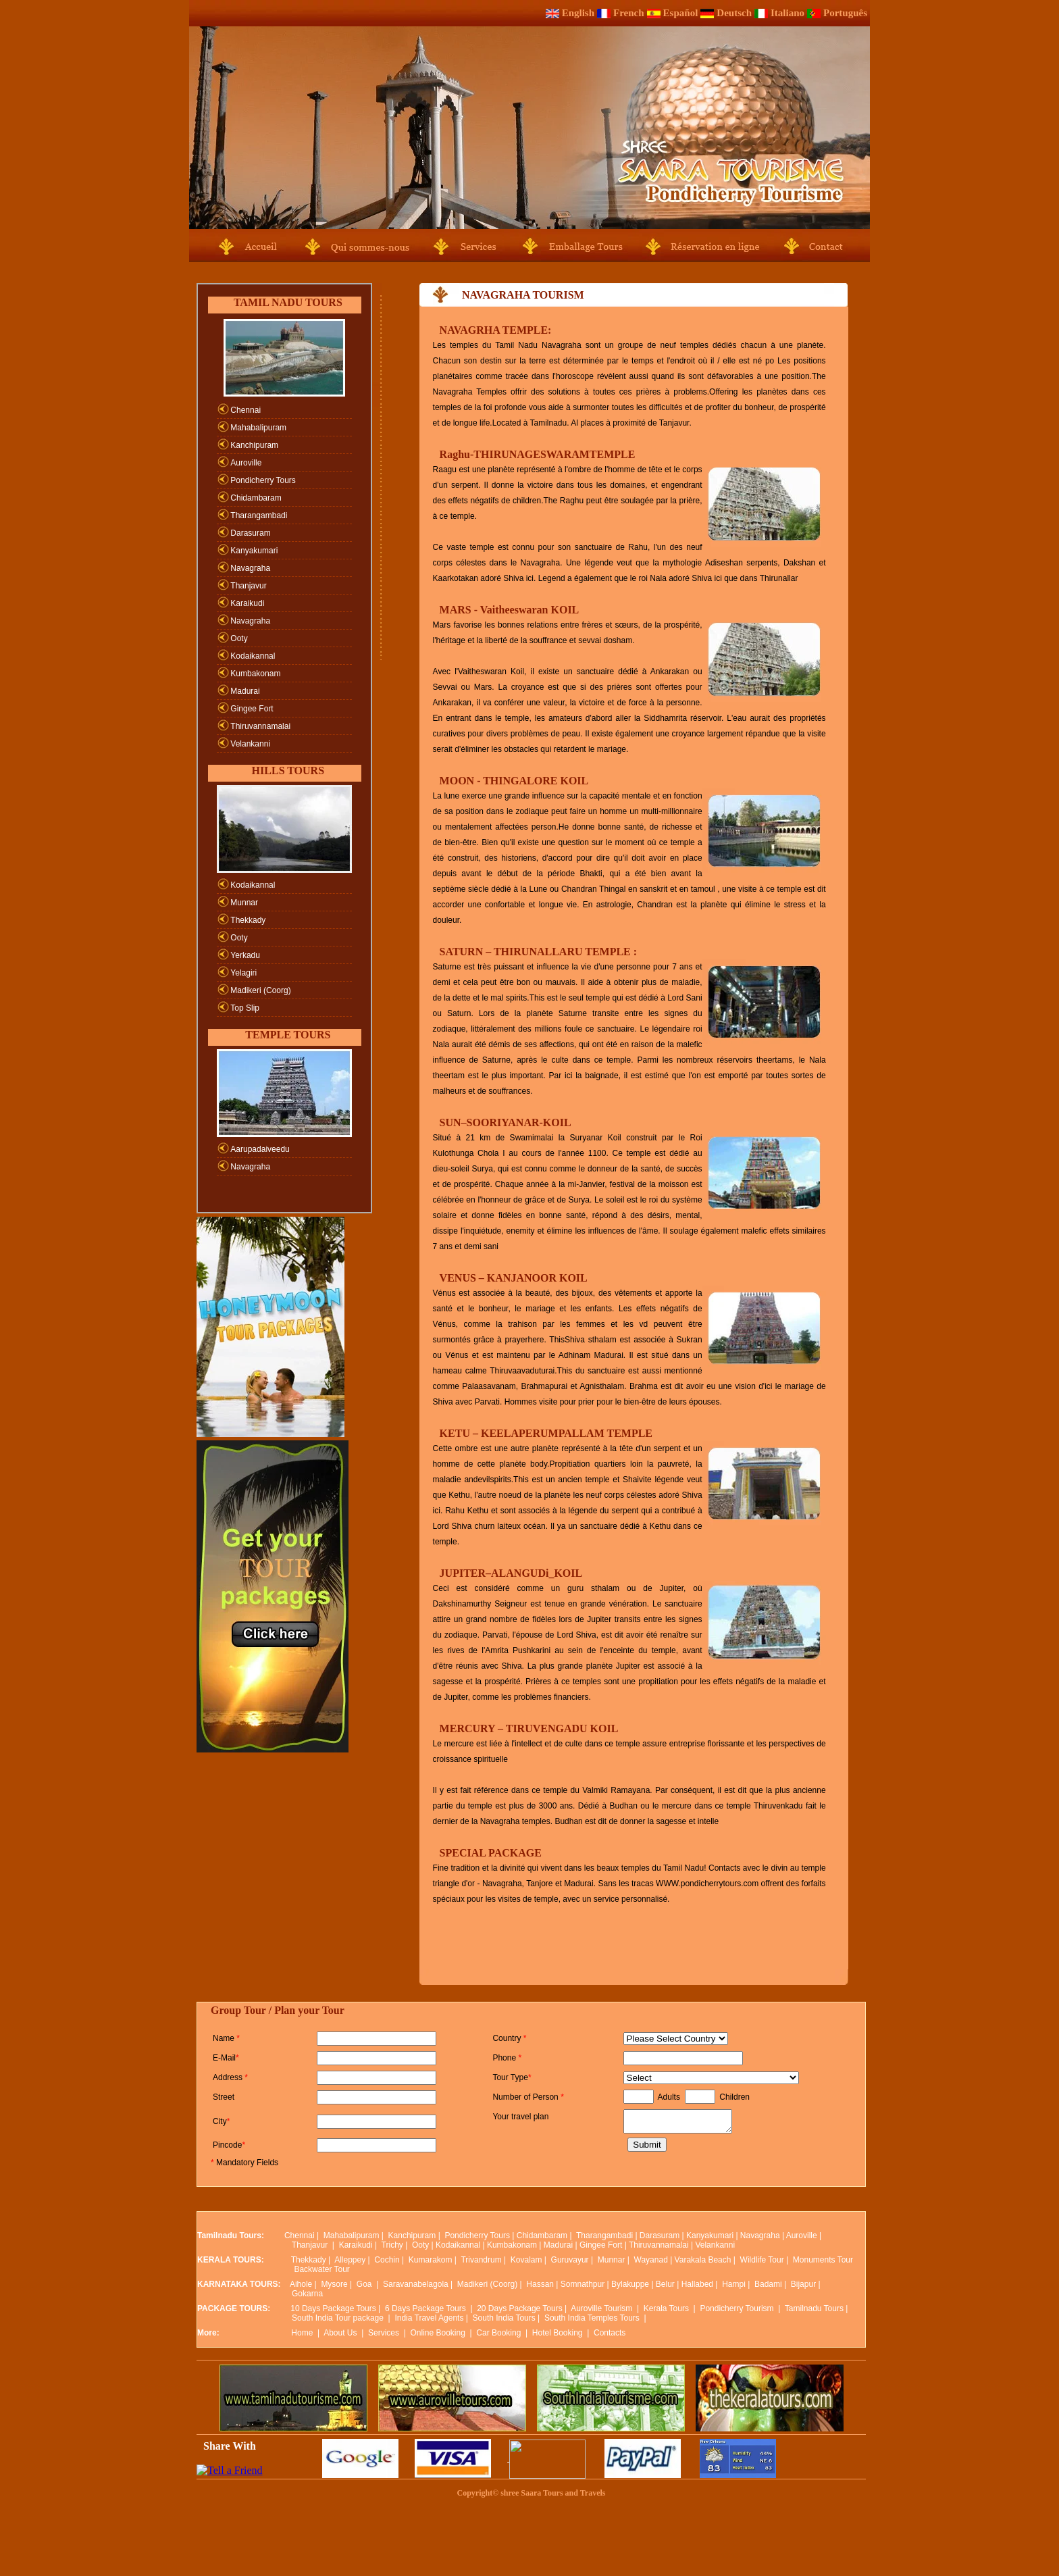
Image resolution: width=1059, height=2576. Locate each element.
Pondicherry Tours (263, 480)
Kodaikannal (252, 656)
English (578, 12)
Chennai (245, 410)
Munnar (244, 902)
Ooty (238, 638)
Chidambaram (255, 498)
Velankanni (250, 744)
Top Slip (244, 1008)
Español (680, 12)
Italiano (787, 12)
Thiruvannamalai (260, 726)
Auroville (245, 463)
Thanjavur (248, 585)
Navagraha (250, 568)
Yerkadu (245, 955)
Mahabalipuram (258, 427)
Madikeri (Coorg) (260, 990)
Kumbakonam (255, 673)
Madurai (244, 691)
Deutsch (734, 12)
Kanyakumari (254, 550)
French (628, 12)
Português (845, 12)
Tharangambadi (258, 515)
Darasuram (250, 533)
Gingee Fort (251, 708)
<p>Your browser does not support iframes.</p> (531, 2289)
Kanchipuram (254, 445)
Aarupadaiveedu (259, 1149)
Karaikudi (247, 603)
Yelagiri (243, 973)
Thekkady (247, 920)
